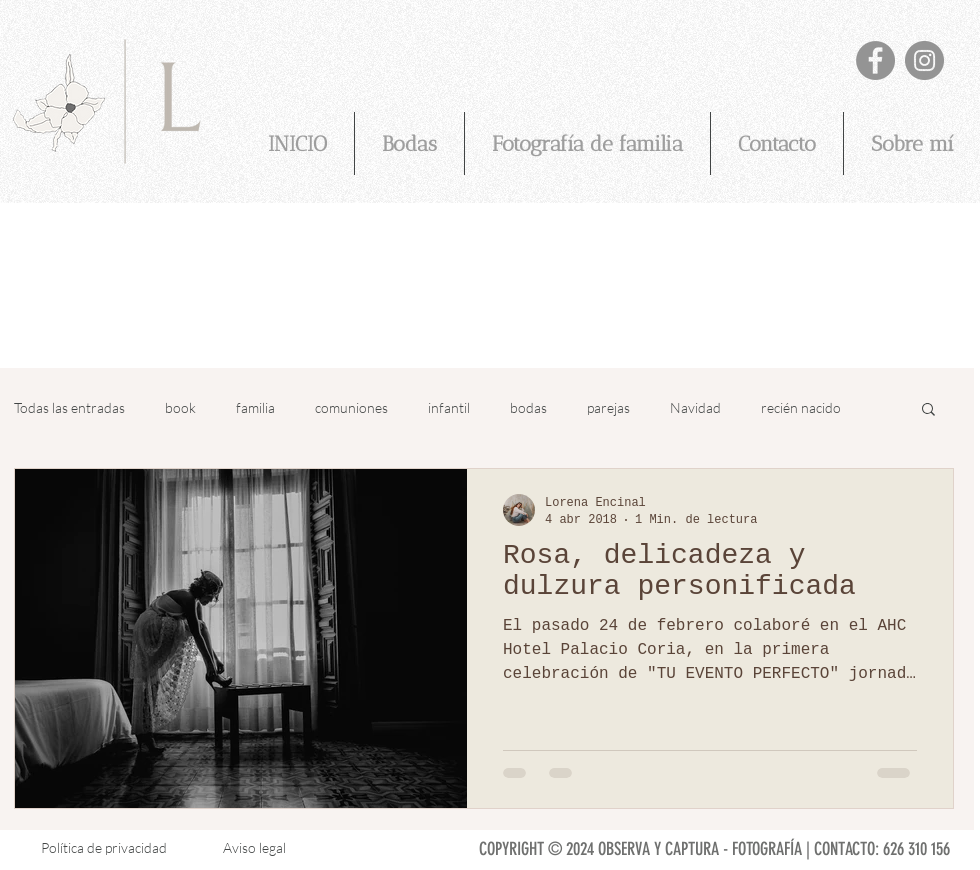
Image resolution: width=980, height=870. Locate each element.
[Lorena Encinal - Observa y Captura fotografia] (875, 60)
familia (255, 407)
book (180, 407)
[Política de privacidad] (103, 849)
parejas (608, 407)
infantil (449, 407)
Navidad (695, 407)
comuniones (351, 407)
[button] (928, 410)
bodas (528, 407)
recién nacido (801, 407)
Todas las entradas (69, 407)
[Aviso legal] (254, 849)
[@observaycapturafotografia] (924, 60)
